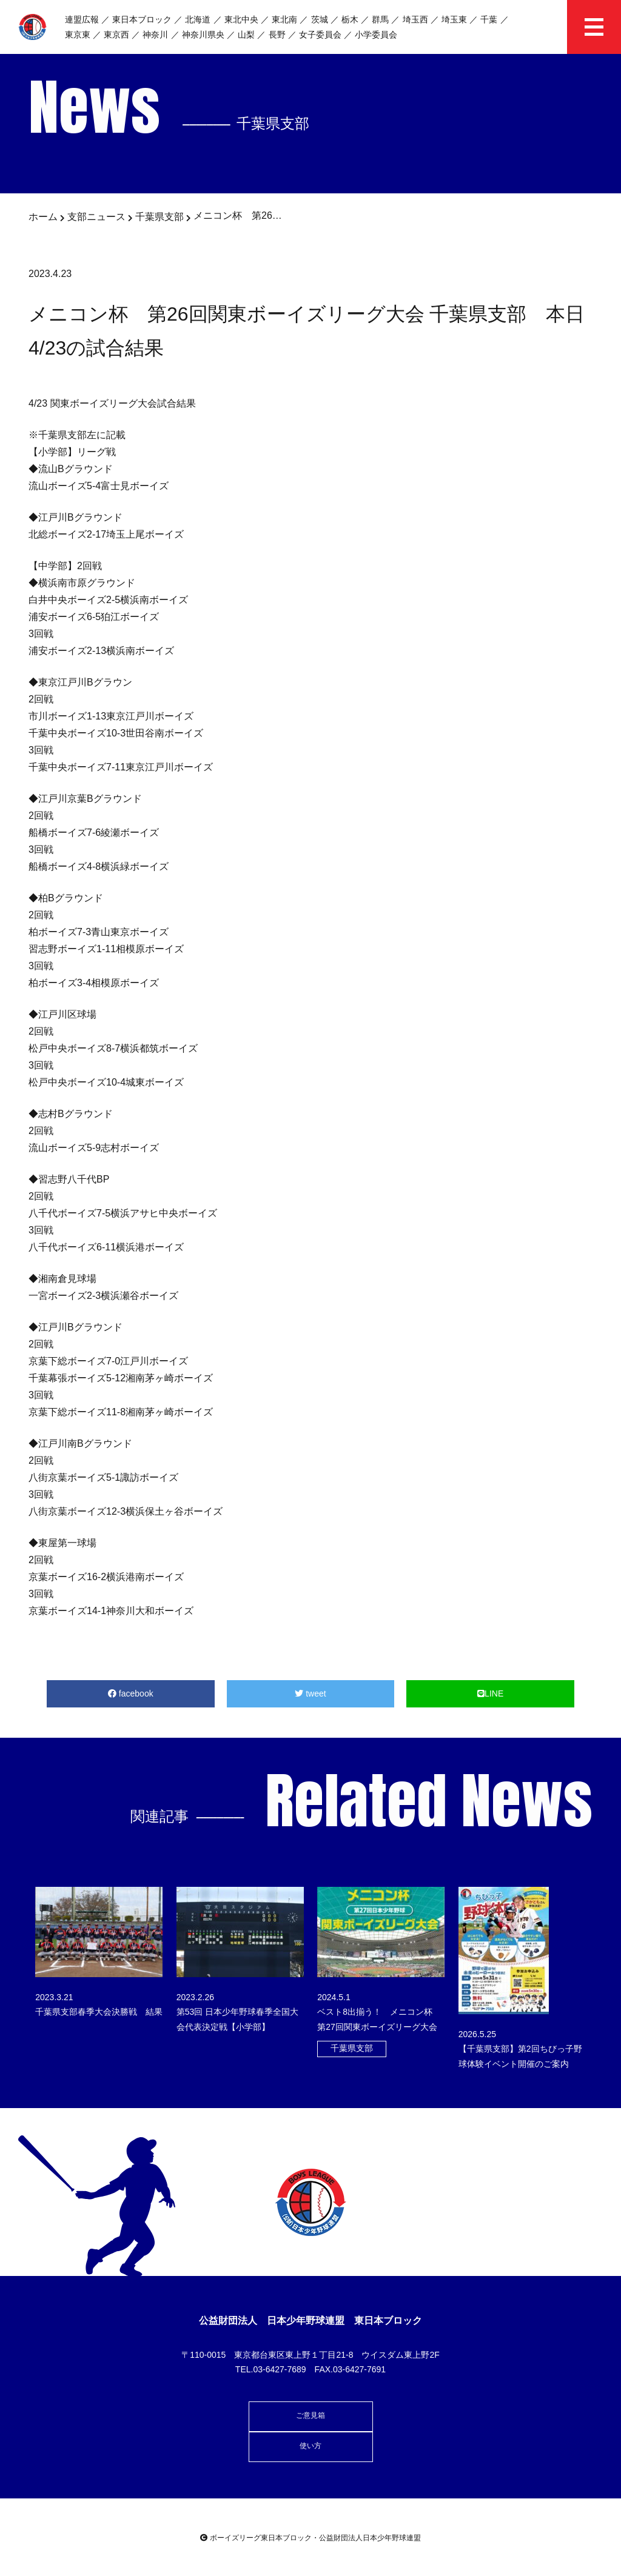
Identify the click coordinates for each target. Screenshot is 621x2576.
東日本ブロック (142, 19)
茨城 (319, 19)
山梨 (246, 34)
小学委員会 (376, 34)
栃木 (349, 19)
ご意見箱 (310, 2415)
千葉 (488, 19)
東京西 (116, 34)
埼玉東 (454, 19)
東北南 (284, 19)
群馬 (380, 19)
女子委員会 (320, 34)
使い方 (310, 2445)
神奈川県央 (203, 34)
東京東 (77, 34)
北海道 (197, 19)
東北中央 (241, 19)
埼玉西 (415, 19)
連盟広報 (82, 19)
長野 (277, 34)
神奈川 (155, 34)
